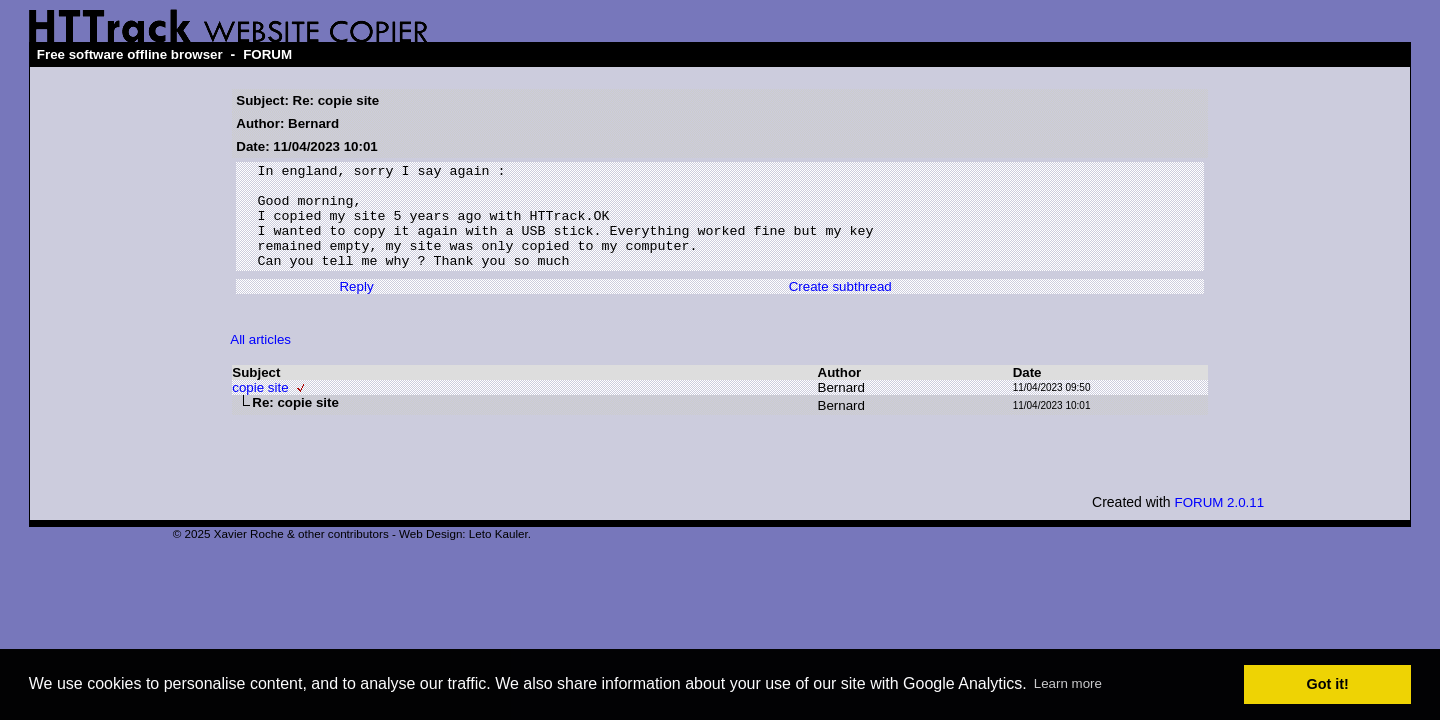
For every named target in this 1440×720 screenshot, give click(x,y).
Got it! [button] (1328, 684)
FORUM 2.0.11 (1220, 523)
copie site (260, 408)
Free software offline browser (130, 54)
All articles (260, 360)
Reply (356, 307)
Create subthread (840, 307)
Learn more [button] (1068, 683)
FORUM (267, 54)
